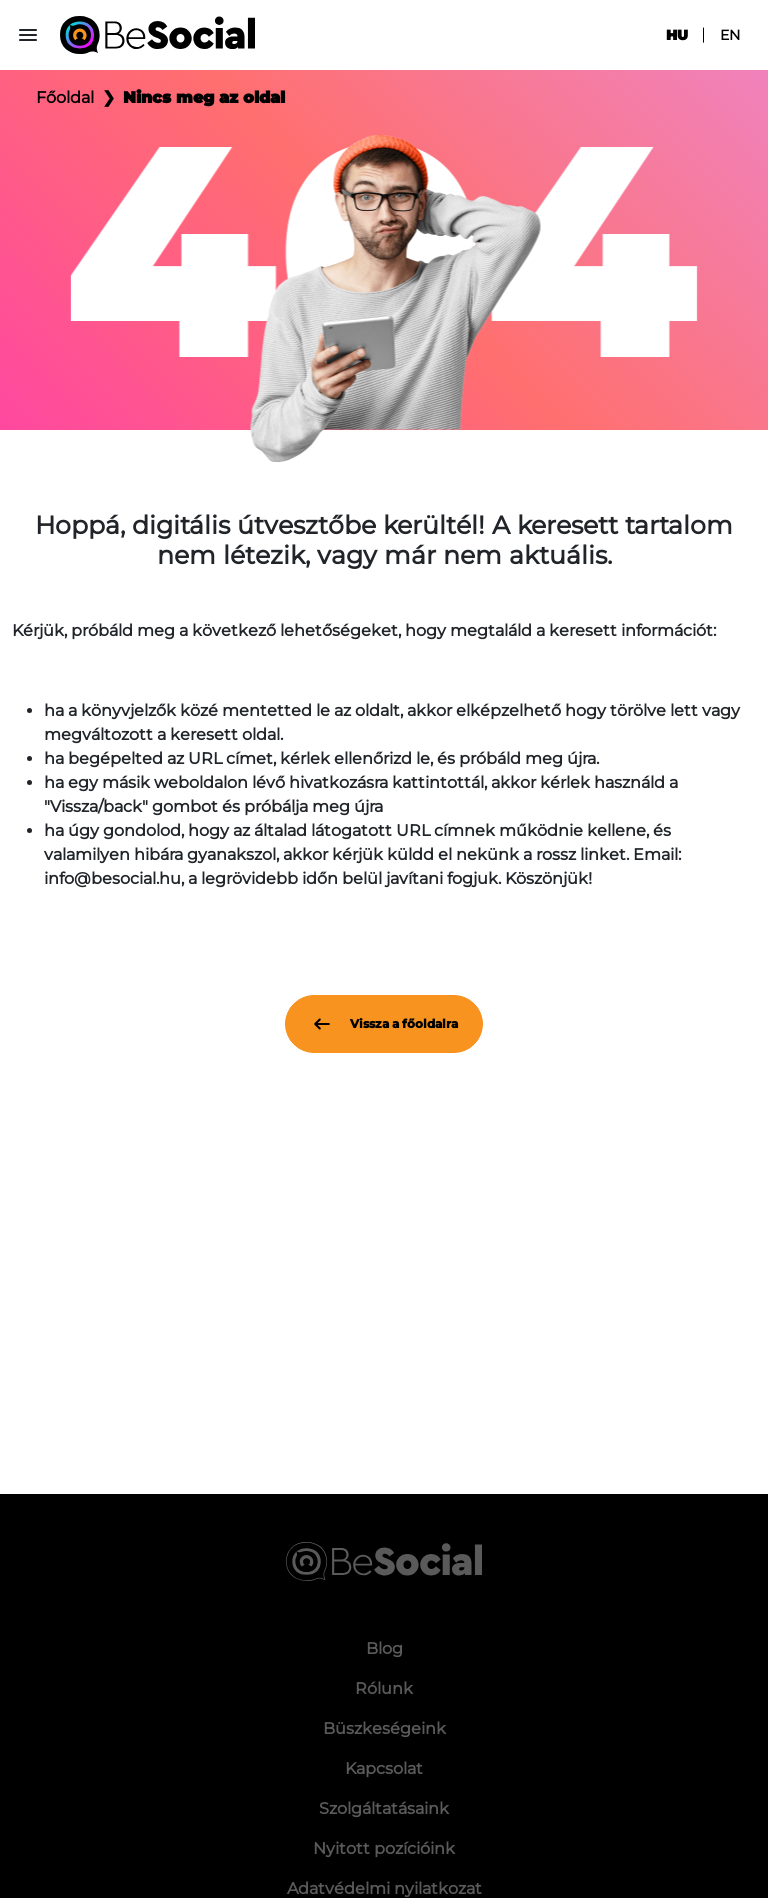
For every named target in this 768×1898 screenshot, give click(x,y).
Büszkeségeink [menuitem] (384, 1728)
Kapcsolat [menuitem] (384, 1768)
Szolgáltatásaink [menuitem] (384, 1808)
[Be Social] (157, 35)
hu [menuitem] (677, 35)
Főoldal (65, 97)
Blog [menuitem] (384, 1648)
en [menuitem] (730, 35)
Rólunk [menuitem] (384, 1688)
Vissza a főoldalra (384, 1024)
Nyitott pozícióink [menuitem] (384, 1848)
